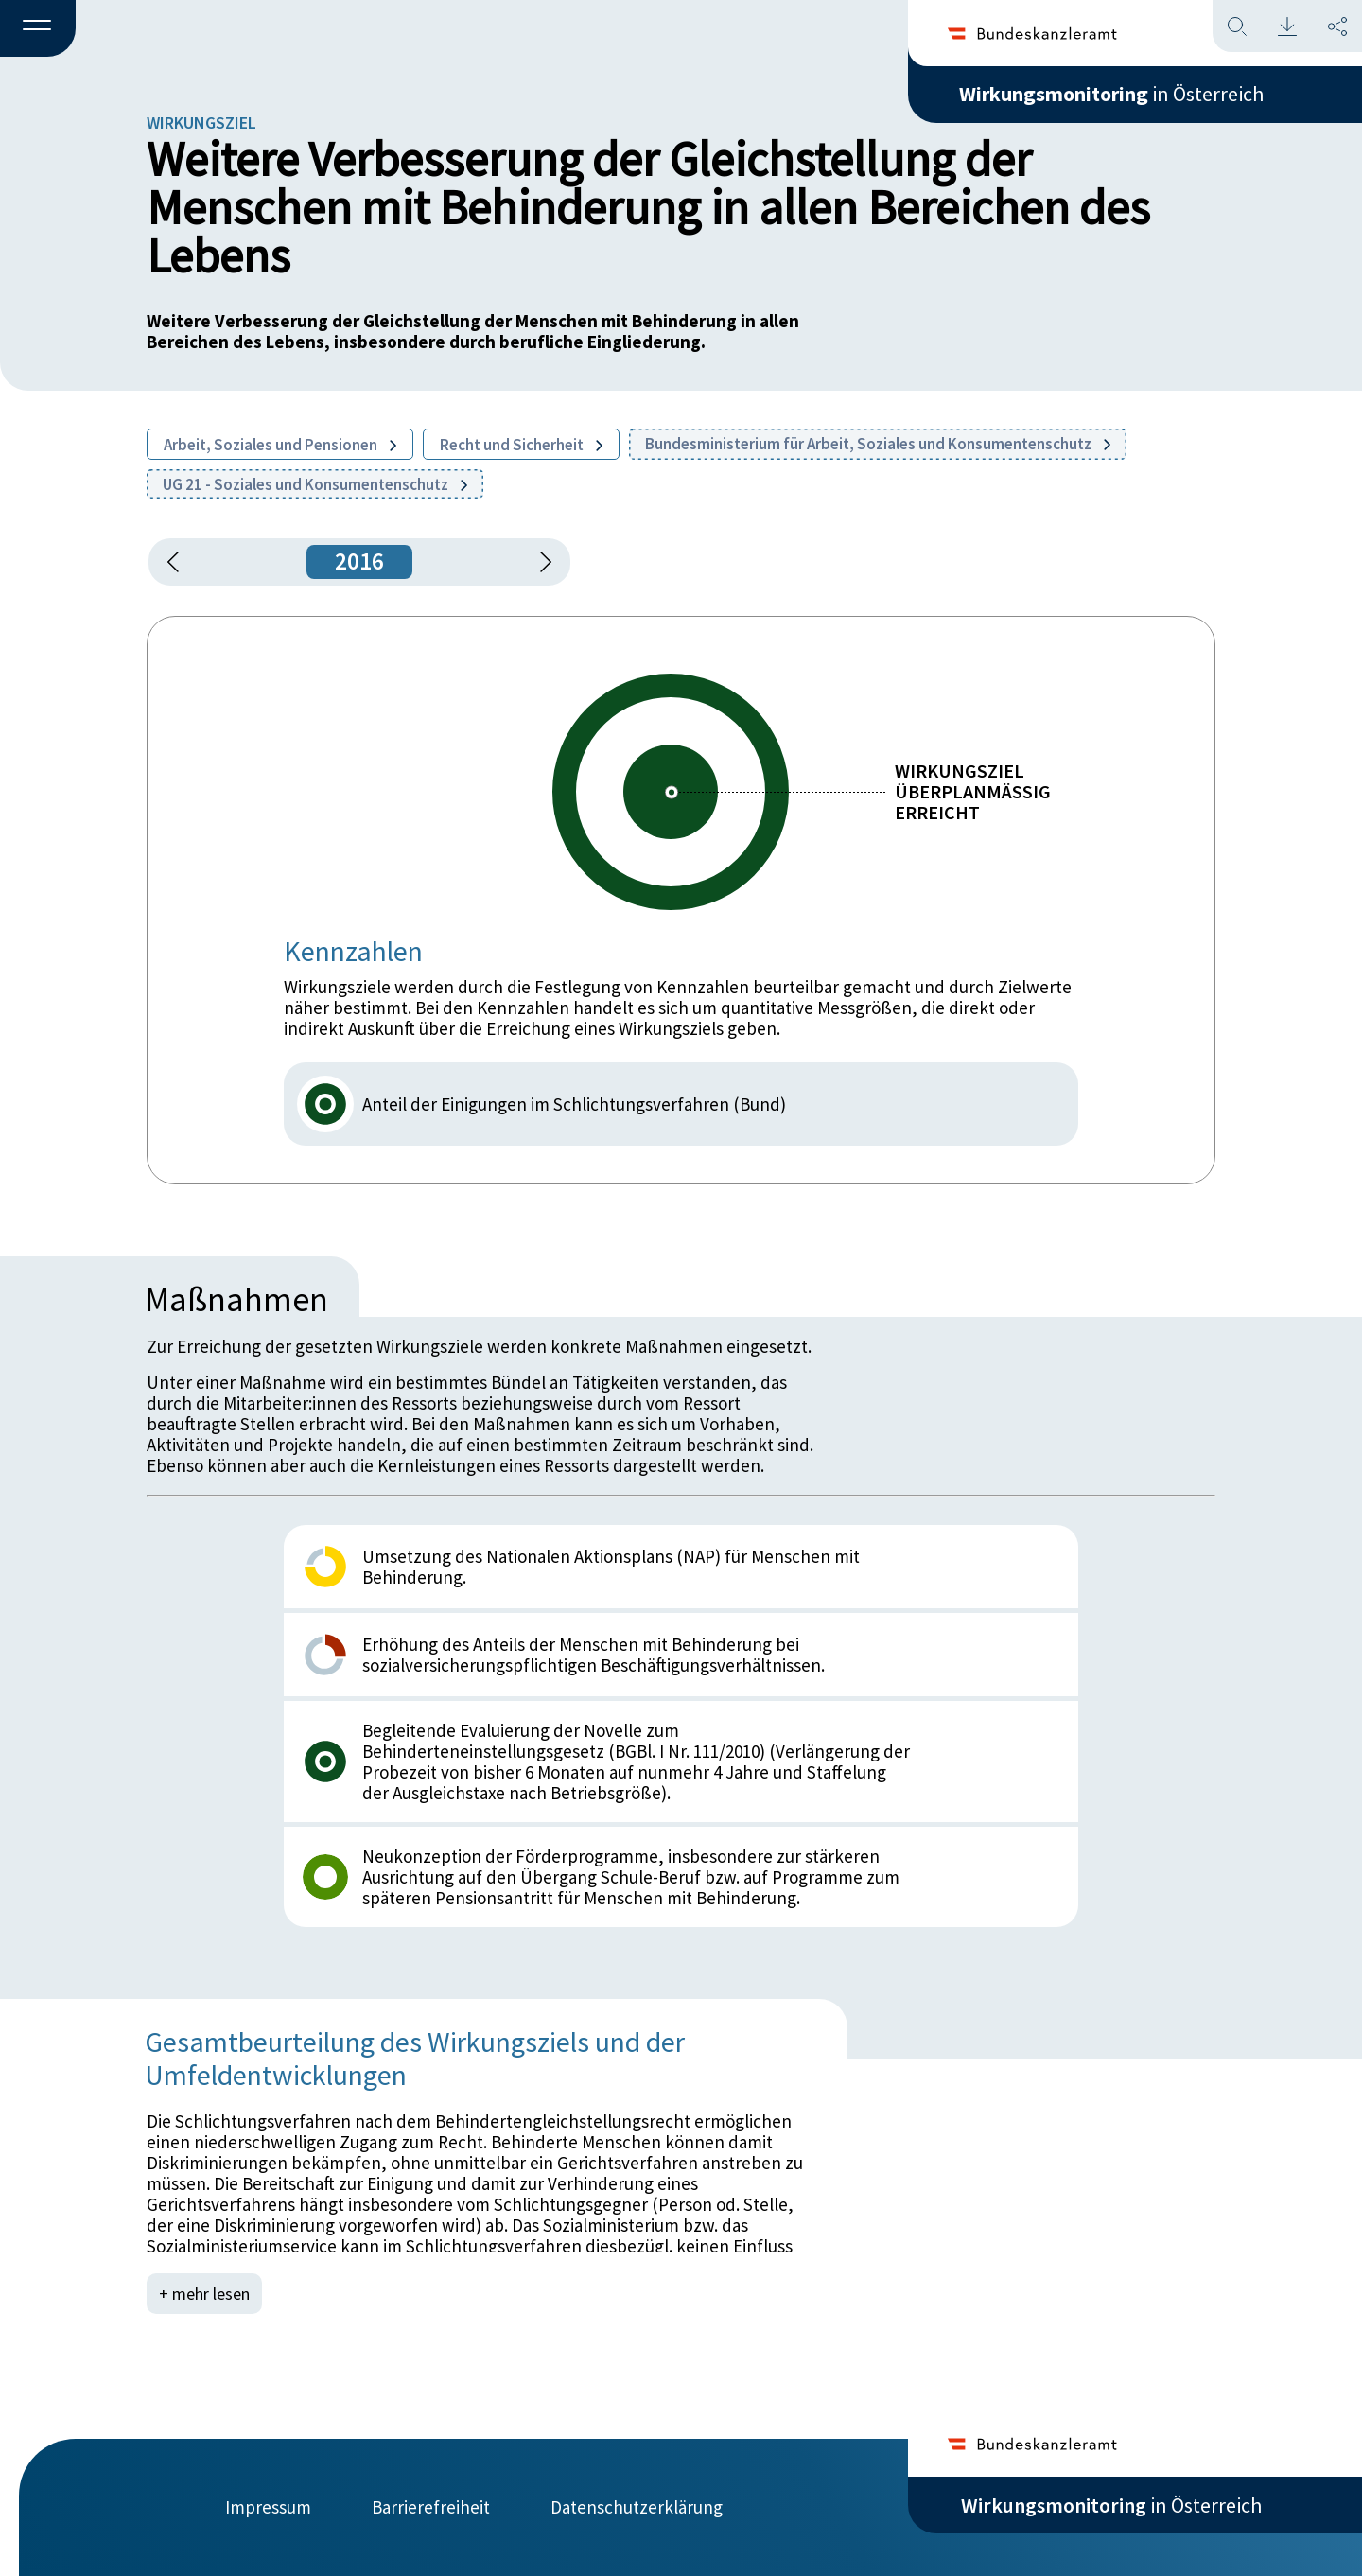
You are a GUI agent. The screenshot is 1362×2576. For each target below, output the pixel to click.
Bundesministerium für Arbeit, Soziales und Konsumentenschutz (877, 443)
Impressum (268, 2507)
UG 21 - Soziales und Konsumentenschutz (315, 484)
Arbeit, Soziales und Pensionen (280, 444)
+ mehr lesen (204, 2293)
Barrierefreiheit (431, 2507)
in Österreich (1111, 93)
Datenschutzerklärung (636, 2507)
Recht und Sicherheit (521, 444)
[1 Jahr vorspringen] (539, 562)
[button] (38, 29)
